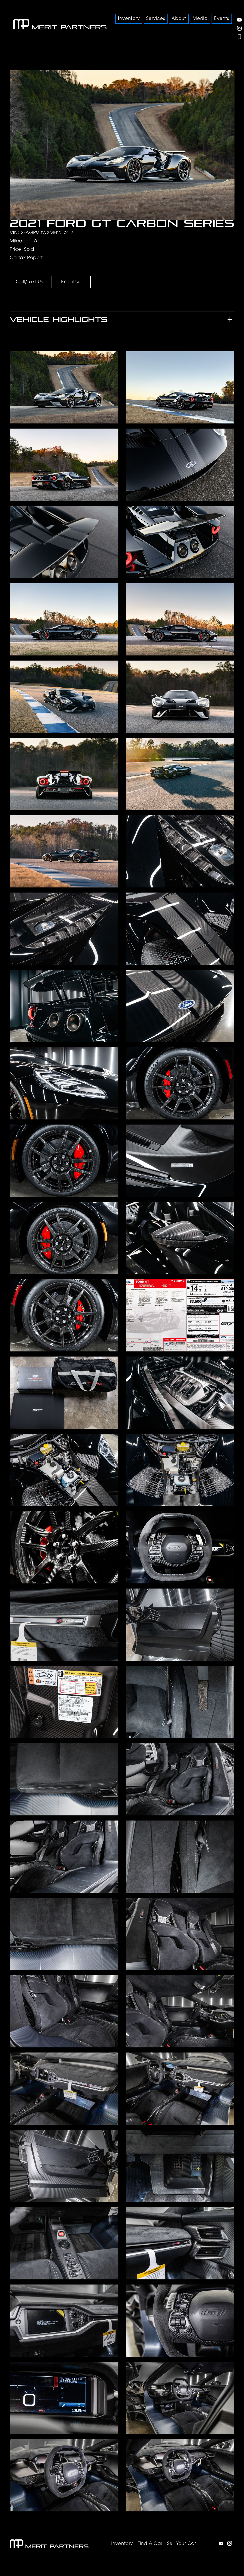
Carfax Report (26, 258)
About (178, 18)
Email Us (70, 282)
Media (200, 18)
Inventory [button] (129, 18)
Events (221, 18)
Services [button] (155, 18)
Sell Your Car (181, 2544)
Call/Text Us (29, 282)
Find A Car (150, 2544)
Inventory (122, 2544)
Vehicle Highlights (59, 319)
